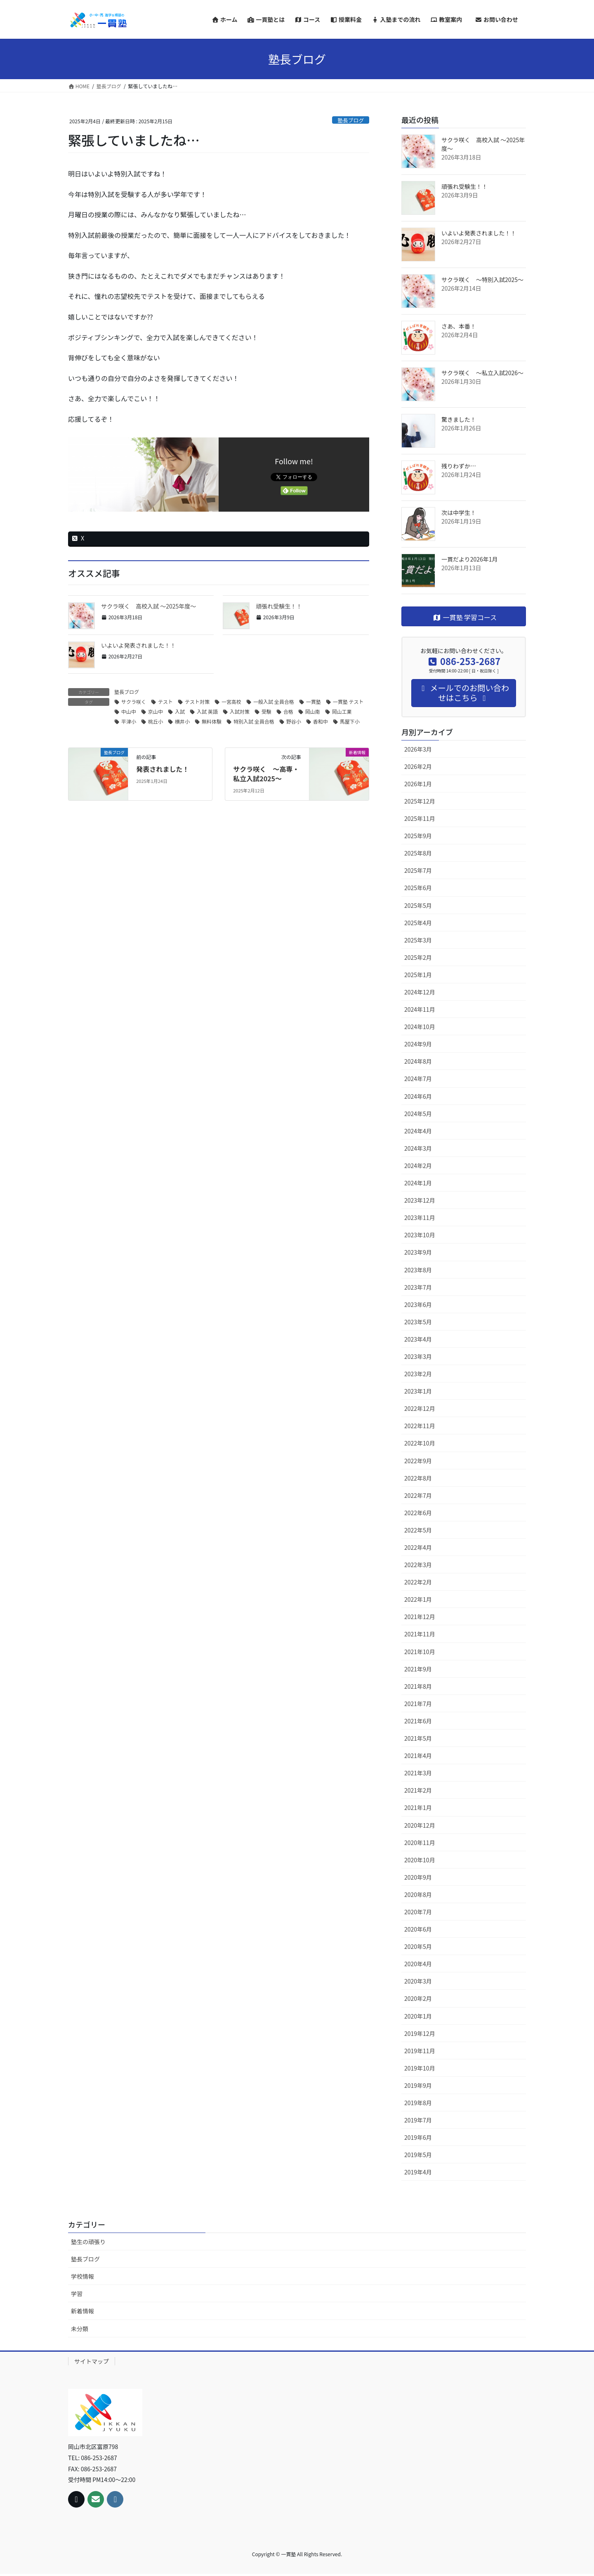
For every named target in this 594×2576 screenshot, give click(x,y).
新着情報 (82, 2311)
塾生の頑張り (88, 2242)
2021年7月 (418, 1703)
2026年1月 (418, 784)
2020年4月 (418, 1964)
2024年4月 (418, 1131)
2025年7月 (418, 870)
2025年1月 (418, 975)
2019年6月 (418, 2137)
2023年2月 (418, 1374)
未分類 (79, 2329)
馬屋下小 (350, 721)
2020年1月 (418, 2016)
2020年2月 (418, 1998)
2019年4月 (418, 2172)
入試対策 (240, 711)
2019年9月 (418, 2085)
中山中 (128, 711)
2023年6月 (418, 1304)
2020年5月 (418, 1946)
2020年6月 (418, 1929)
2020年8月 (418, 1894)
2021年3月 (418, 1773)
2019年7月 (418, 2120)
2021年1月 (418, 1807)
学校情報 (82, 2276)
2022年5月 (418, 1530)
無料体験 (212, 721)
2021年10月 (419, 1652)
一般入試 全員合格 (273, 701)
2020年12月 (419, 1825)
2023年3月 (418, 1356)
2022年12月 (419, 1408)
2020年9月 (418, 1877)
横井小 (182, 721)
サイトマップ (91, 2361)
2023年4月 (418, 1339)
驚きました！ (458, 419)
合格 (288, 711)
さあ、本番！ (458, 326)
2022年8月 (418, 1478)
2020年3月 (418, 1981)
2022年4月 (418, 1547)
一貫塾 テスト (348, 701)
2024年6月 (418, 1096)
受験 (266, 711)
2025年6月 (418, 888)
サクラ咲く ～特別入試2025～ (482, 279)
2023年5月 (418, 1322)
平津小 (128, 721)
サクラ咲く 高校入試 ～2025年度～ (148, 606)
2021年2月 (418, 1790)
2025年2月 (418, 957)
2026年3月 (418, 749)
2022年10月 (419, 1443)
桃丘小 (155, 721)
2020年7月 (418, 1912)
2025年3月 (418, 940)
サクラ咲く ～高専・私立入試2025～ (266, 773)
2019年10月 (419, 2068)
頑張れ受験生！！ (279, 606)
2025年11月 (419, 818)
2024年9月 (418, 1044)
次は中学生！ (458, 512)
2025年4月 (418, 923)
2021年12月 (419, 1616)
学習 (76, 2293)
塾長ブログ (350, 120)
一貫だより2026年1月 (469, 559)
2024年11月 (419, 1009)
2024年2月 (418, 1165)
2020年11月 (419, 1842)
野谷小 (293, 721)
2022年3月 (418, 1565)
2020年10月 (419, 1860)
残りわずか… (458, 466)
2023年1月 (418, 1391)
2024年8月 (418, 1061)
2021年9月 (418, 1669)
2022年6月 (418, 1513)
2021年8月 (418, 1686)
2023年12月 (419, 1200)
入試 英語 (207, 711)
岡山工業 (342, 711)
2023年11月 (419, 1217)
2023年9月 (418, 1252)
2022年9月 (418, 1461)
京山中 (155, 711)
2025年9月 (418, 836)
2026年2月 (418, 766)
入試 (180, 711)
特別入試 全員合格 (253, 721)
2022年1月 (418, 1599)
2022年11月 (419, 1426)
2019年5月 (418, 2155)
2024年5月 (418, 1113)
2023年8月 (418, 1270)
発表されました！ (162, 769)
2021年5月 (418, 1738)
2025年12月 (419, 801)
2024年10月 (419, 1026)
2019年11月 (419, 2051)
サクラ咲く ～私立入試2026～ (482, 373)
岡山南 (312, 711)
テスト (165, 701)
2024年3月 (418, 1148)
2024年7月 (418, 1078)
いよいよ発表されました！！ (138, 645)
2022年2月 (418, 1582)
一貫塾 (313, 701)
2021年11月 (419, 1634)
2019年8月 (418, 2103)
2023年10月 (419, 1235)
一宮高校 (231, 701)
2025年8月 (418, 853)
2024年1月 (418, 1183)
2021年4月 (418, 1755)
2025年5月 (418, 905)
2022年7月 (418, 1495)
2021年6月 (418, 1721)
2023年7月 (418, 1287)
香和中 (320, 721)
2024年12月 (419, 992)
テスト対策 (197, 701)
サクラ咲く (133, 701)
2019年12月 (419, 2033)
